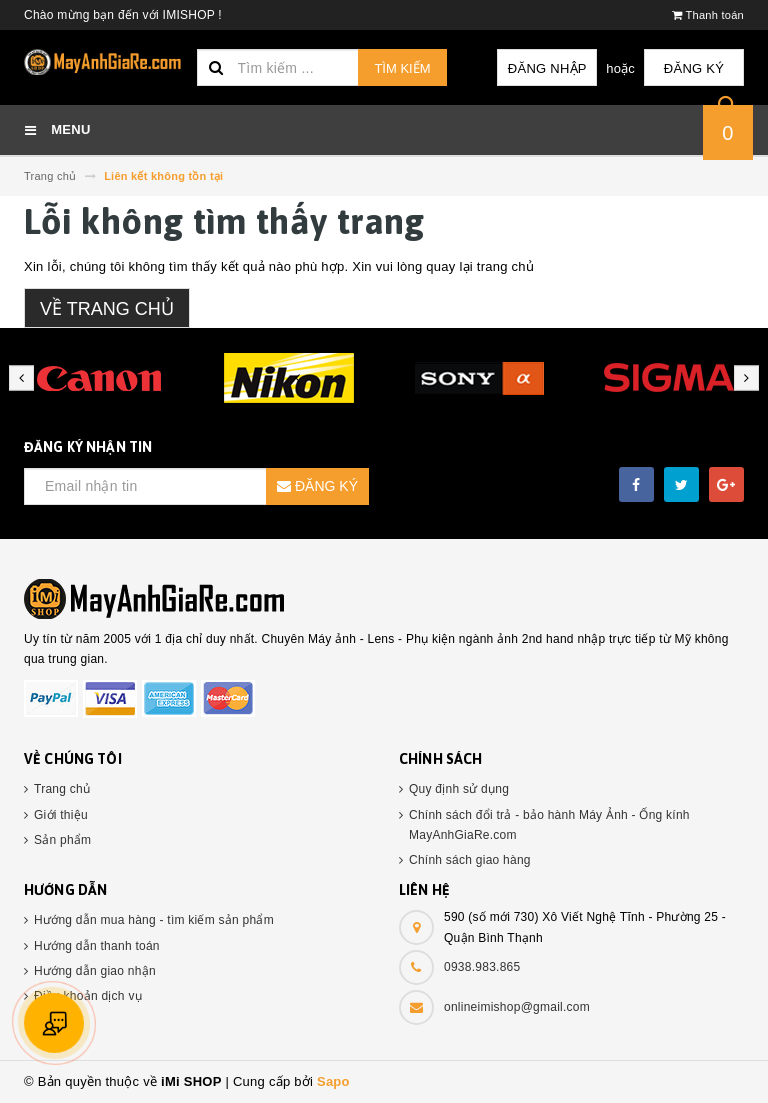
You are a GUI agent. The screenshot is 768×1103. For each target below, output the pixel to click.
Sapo (333, 1081)
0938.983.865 (482, 967)
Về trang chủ (107, 309)
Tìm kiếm (402, 68)
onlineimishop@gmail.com (517, 1007)
